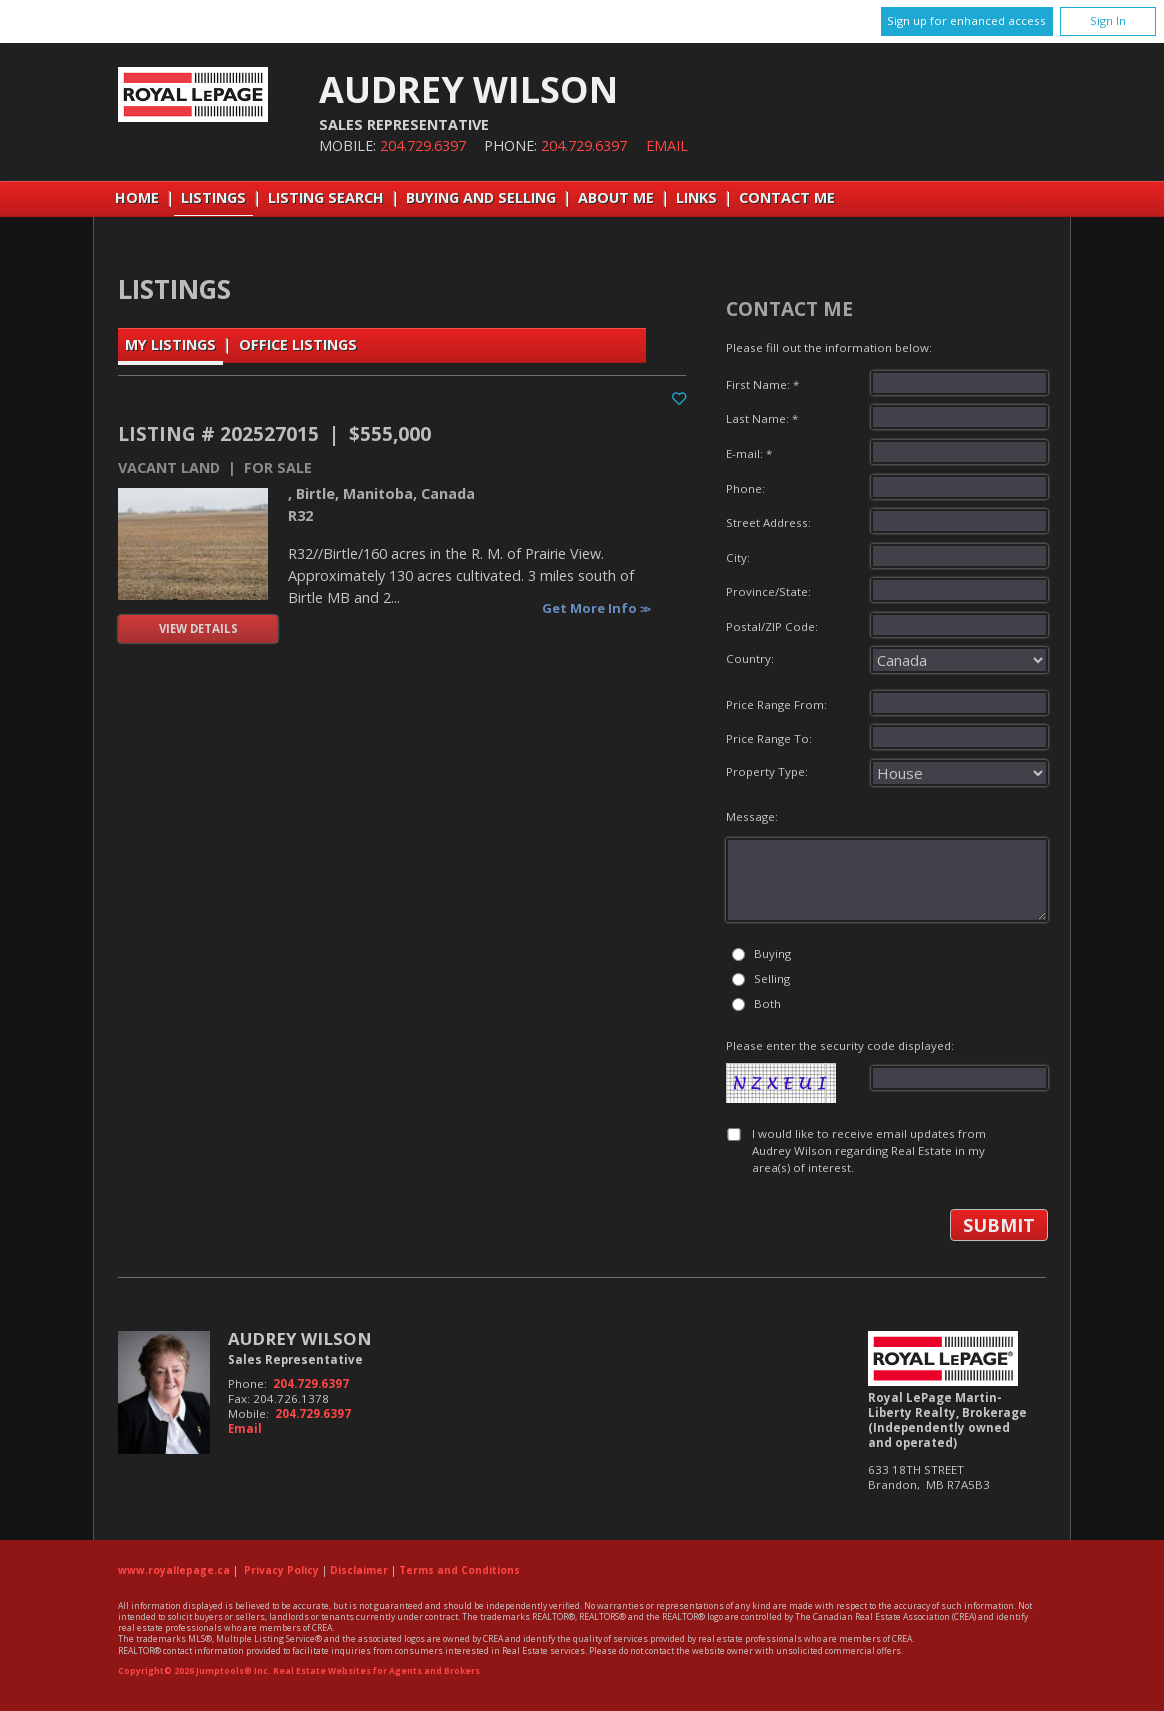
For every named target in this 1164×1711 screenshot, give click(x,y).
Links (696, 197)
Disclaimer (359, 1570)
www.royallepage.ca (174, 1570)
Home (137, 197)
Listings (213, 197)
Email (667, 145)
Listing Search (326, 197)
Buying (772, 953)
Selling (772, 978)
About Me (616, 197)
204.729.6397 (423, 145)
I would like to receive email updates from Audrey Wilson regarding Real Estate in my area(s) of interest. (869, 1151)
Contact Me (787, 197)
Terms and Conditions (459, 1570)
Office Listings (298, 344)
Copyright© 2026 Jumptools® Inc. (194, 1671)
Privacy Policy (281, 1570)
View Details (198, 628)
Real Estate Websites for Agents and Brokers (376, 1671)
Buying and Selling (481, 197)
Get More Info (591, 608)
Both (767, 1003)
